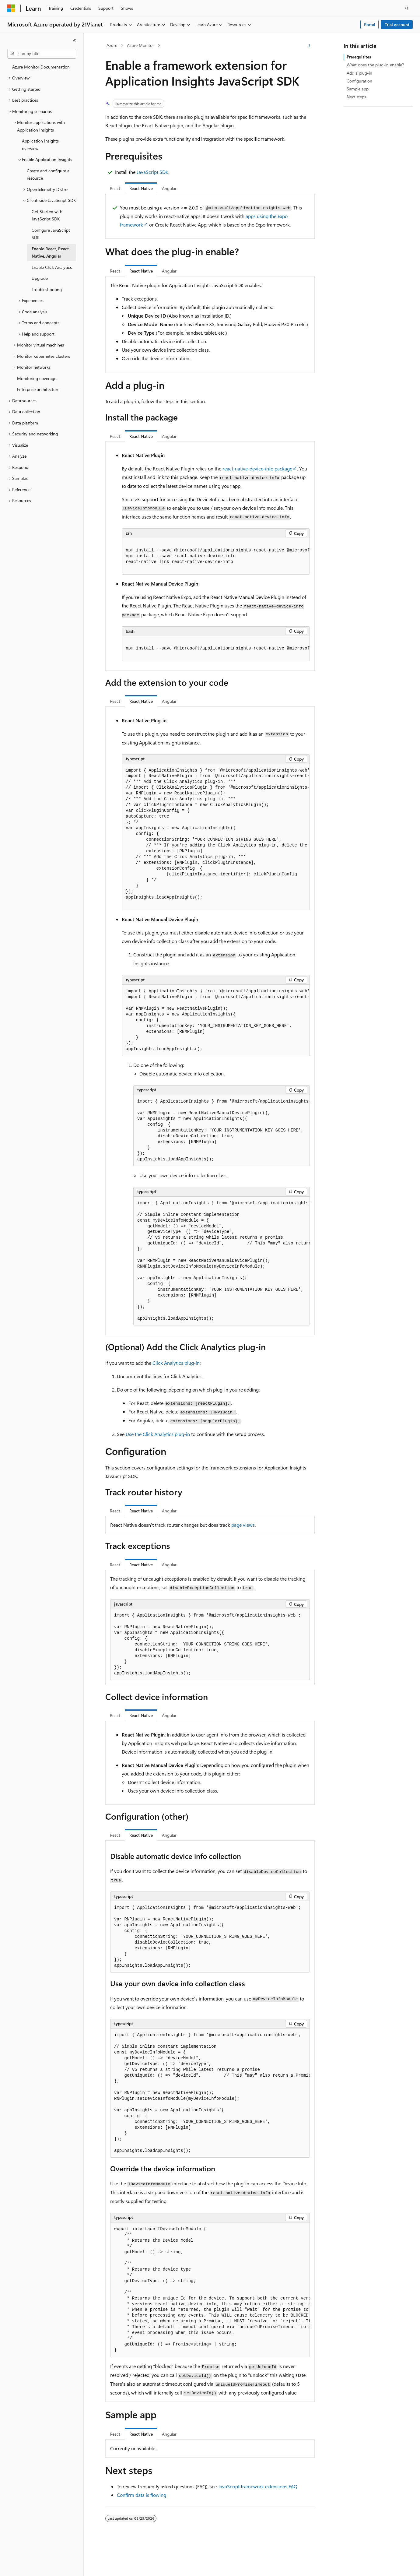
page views (243, 1525)
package (257, 468)
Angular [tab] (169, 188)
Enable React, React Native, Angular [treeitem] (50, 252)
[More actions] (309, 46)
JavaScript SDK (152, 172)
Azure (112, 45)
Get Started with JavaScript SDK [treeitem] (47, 215)
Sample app (358, 89)
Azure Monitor (140, 45)
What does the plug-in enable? (375, 65)
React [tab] (115, 188)
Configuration (359, 81)
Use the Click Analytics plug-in (158, 1434)
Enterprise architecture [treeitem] (38, 389)
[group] (216, 556)
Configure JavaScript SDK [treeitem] (51, 234)
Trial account (397, 24)
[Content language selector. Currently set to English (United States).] (35, 2566)
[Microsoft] (11, 8)
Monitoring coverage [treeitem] (36, 378)
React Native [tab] (141, 188)
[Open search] (407, 8)
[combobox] (41, 53)
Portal (369, 24)
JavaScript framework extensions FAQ (257, 2486)
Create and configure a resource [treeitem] (48, 174)
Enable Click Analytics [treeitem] (52, 267)
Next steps (356, 97)
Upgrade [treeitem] (40, 278)
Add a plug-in (359, 73)
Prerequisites (359, 57)
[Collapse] (74, 40)
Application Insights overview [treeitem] (40, 144)
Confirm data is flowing (141, 2495)
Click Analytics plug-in (176, 1363)
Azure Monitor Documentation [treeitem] (41, 67)
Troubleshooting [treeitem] (47, 289)
